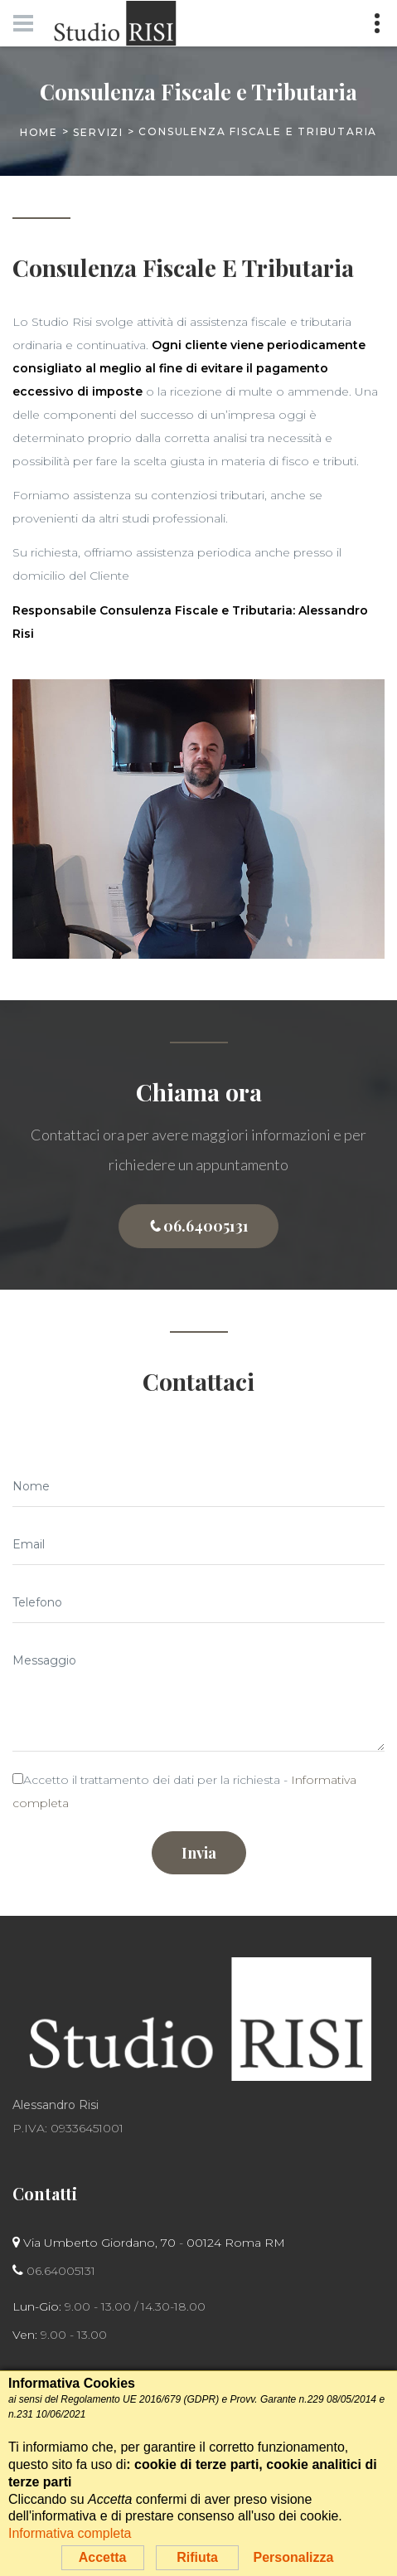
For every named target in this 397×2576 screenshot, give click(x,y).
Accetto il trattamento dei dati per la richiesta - (184, 1791)
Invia (199, 1853)
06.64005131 (198, 1226)
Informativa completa (70, 2533)
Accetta (103, 2557)
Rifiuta (197, 2557)
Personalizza (293, 2557)
